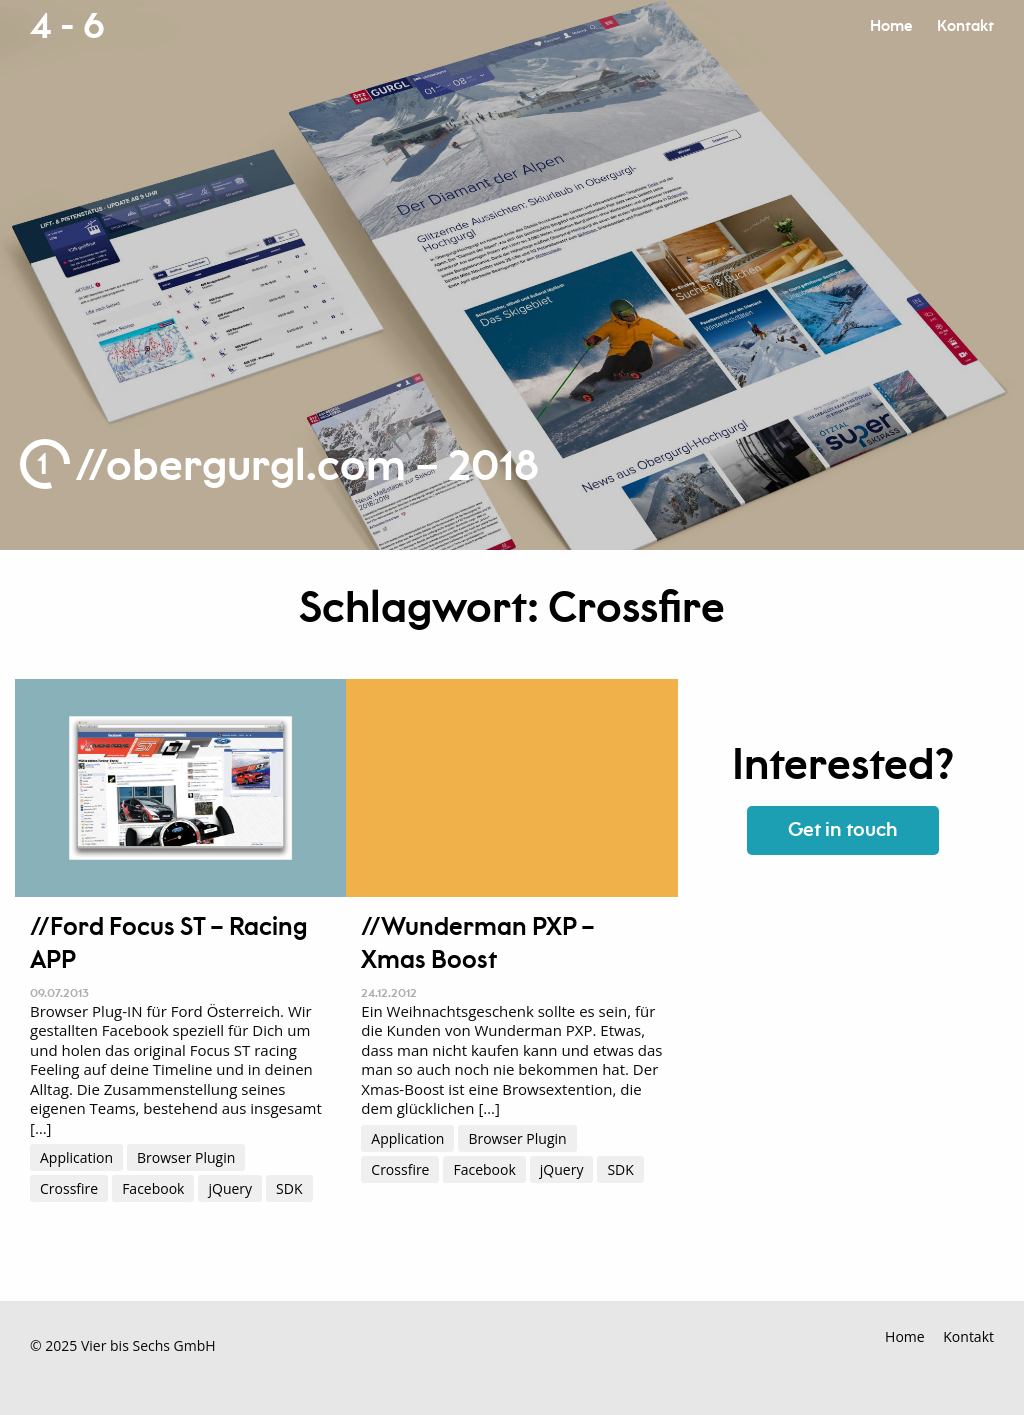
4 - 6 (67, 27)
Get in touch (843, 830)
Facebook (153, 1188)
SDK (289, 1188)
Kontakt (965, 26)
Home (891, 26)
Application (76, 1157)
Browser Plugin (186, 1157)
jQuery (230, 1188)
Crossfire (69, 1188)
